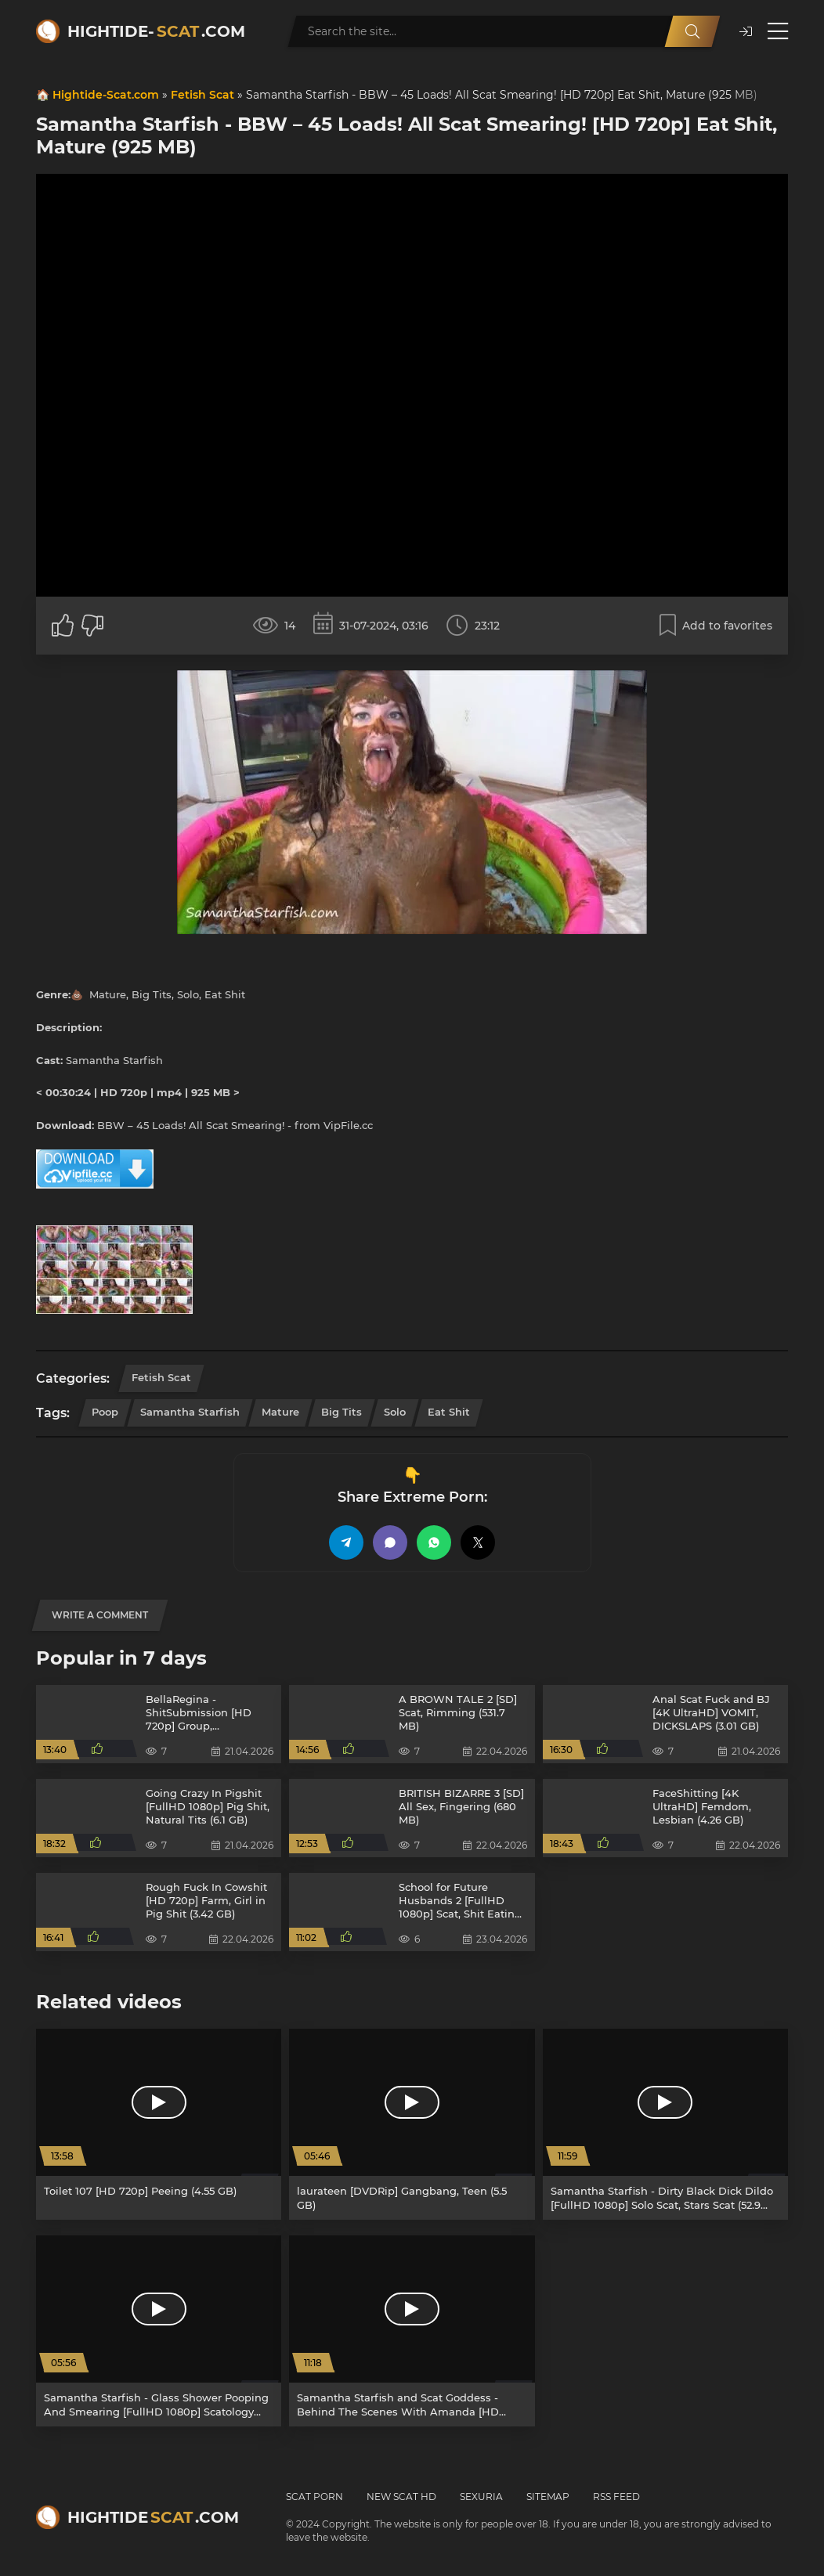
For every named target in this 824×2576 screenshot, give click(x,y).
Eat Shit (449, 1411)
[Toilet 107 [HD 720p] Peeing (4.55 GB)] (158, 2124)
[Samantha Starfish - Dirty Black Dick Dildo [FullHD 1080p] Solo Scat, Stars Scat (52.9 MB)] (665, 2124)
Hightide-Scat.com (105, 95)
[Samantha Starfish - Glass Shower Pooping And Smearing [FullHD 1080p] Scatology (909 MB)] (158, 2330)
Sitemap (547, 2496)
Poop (105, 1411)
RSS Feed (616, 2496)
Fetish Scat (202, 95)
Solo (395, 1411)
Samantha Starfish (190, 1411)
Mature (280, 1411)
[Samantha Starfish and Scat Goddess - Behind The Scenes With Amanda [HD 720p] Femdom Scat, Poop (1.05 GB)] (411, 2330)
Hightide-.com (156, 31)
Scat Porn (314, 2496)
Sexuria (481, 2496)
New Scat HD (401, 2496)
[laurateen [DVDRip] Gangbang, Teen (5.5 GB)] (411, 2124)
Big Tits (341, 1411)
